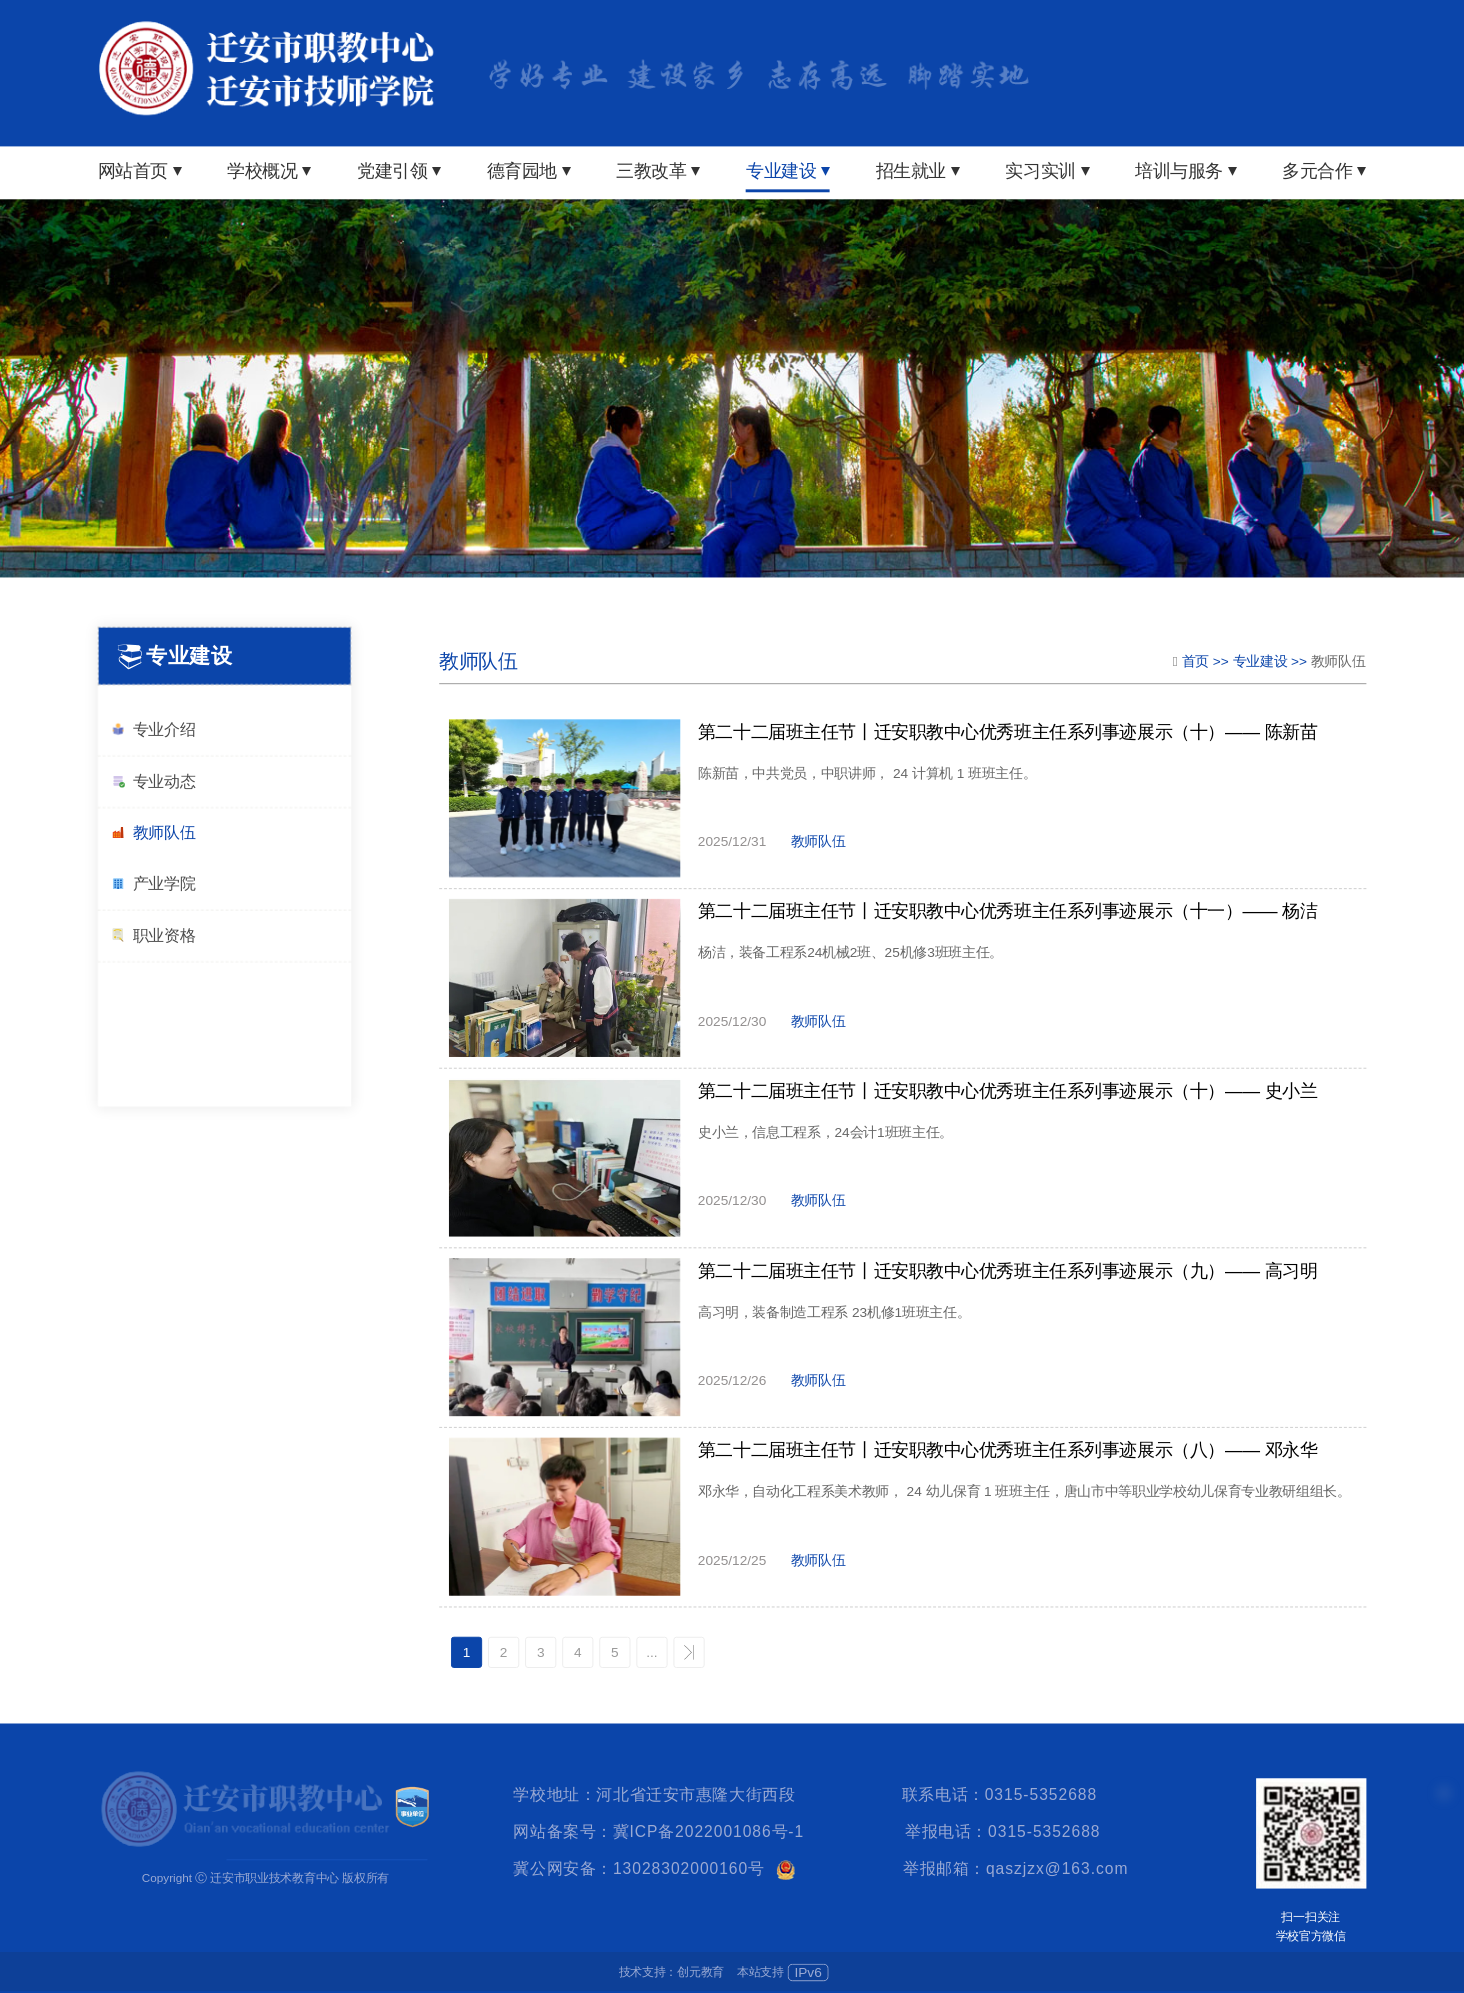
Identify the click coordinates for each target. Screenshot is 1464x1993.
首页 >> (1207, 661)
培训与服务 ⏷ (1186, 171)
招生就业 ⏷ (918, 171)
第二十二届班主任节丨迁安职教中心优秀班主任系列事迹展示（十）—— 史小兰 (1008, 1091)
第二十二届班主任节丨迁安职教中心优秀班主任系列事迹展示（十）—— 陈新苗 (1008, 732)
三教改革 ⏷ (658, 171)
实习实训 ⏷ (1047, 171)
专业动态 (153, 781)
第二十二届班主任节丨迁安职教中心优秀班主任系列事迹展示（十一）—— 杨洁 (1008, 912)
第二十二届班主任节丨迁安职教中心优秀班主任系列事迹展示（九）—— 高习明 (1008, 1271)
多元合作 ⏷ (1324, 171)
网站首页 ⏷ (140, 171)
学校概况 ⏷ (269, 171)
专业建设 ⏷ (788, 171)
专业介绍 (153, 729)
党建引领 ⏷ (399, 171)
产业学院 (153, 883)
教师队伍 (153, 833)
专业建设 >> (1272, 661)
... (651, 1653)
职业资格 (153, 935)
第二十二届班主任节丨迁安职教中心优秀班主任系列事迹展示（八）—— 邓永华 (1008, 1451)
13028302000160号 (689, 1868)
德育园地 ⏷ (529, 171)
